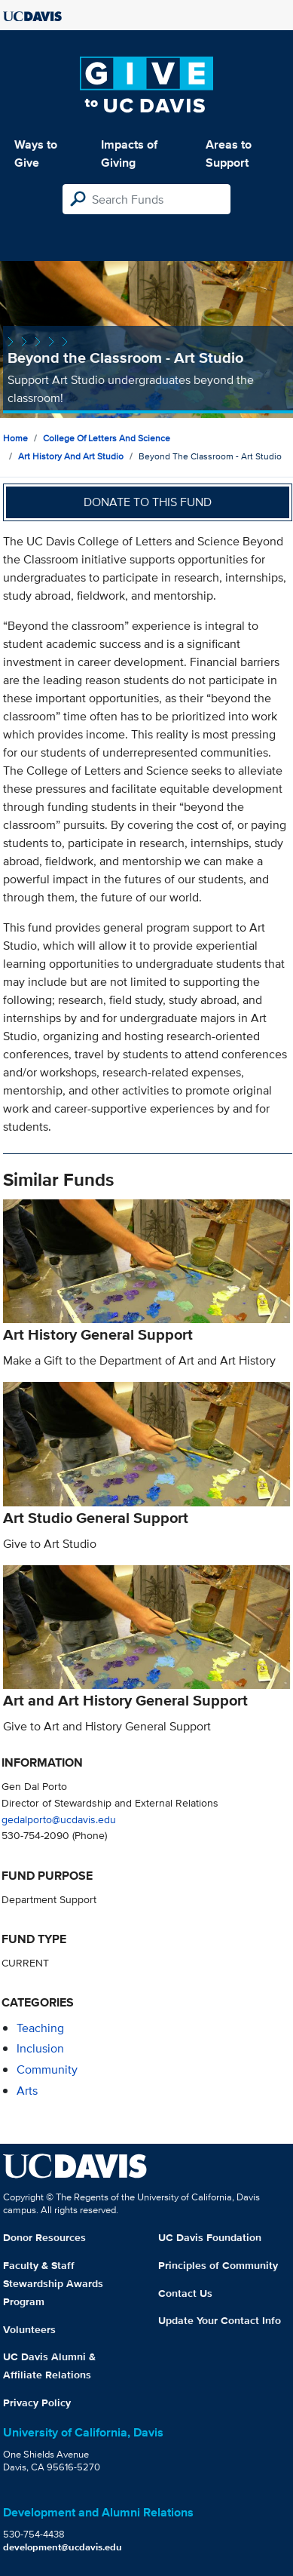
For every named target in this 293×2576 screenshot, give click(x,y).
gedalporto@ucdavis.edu (59, 1819)
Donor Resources (44, 2237)
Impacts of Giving (129, 153)
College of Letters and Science (106, 437)
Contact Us (185, 2293)
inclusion (40, 2048)
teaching (40, 2028)
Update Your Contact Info (219, 2320)
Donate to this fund (148, 502)
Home (15, 437)
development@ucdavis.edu (62, 2547)
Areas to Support (229, 153)
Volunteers (29, 2329)
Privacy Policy (37, 2402)
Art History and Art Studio (71, 456)
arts (27, 2090)
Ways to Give (35, 153)
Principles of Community (218, 2265)
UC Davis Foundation (209, 2237)
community (47, 2069)
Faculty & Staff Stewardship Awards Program (53, 2283)
